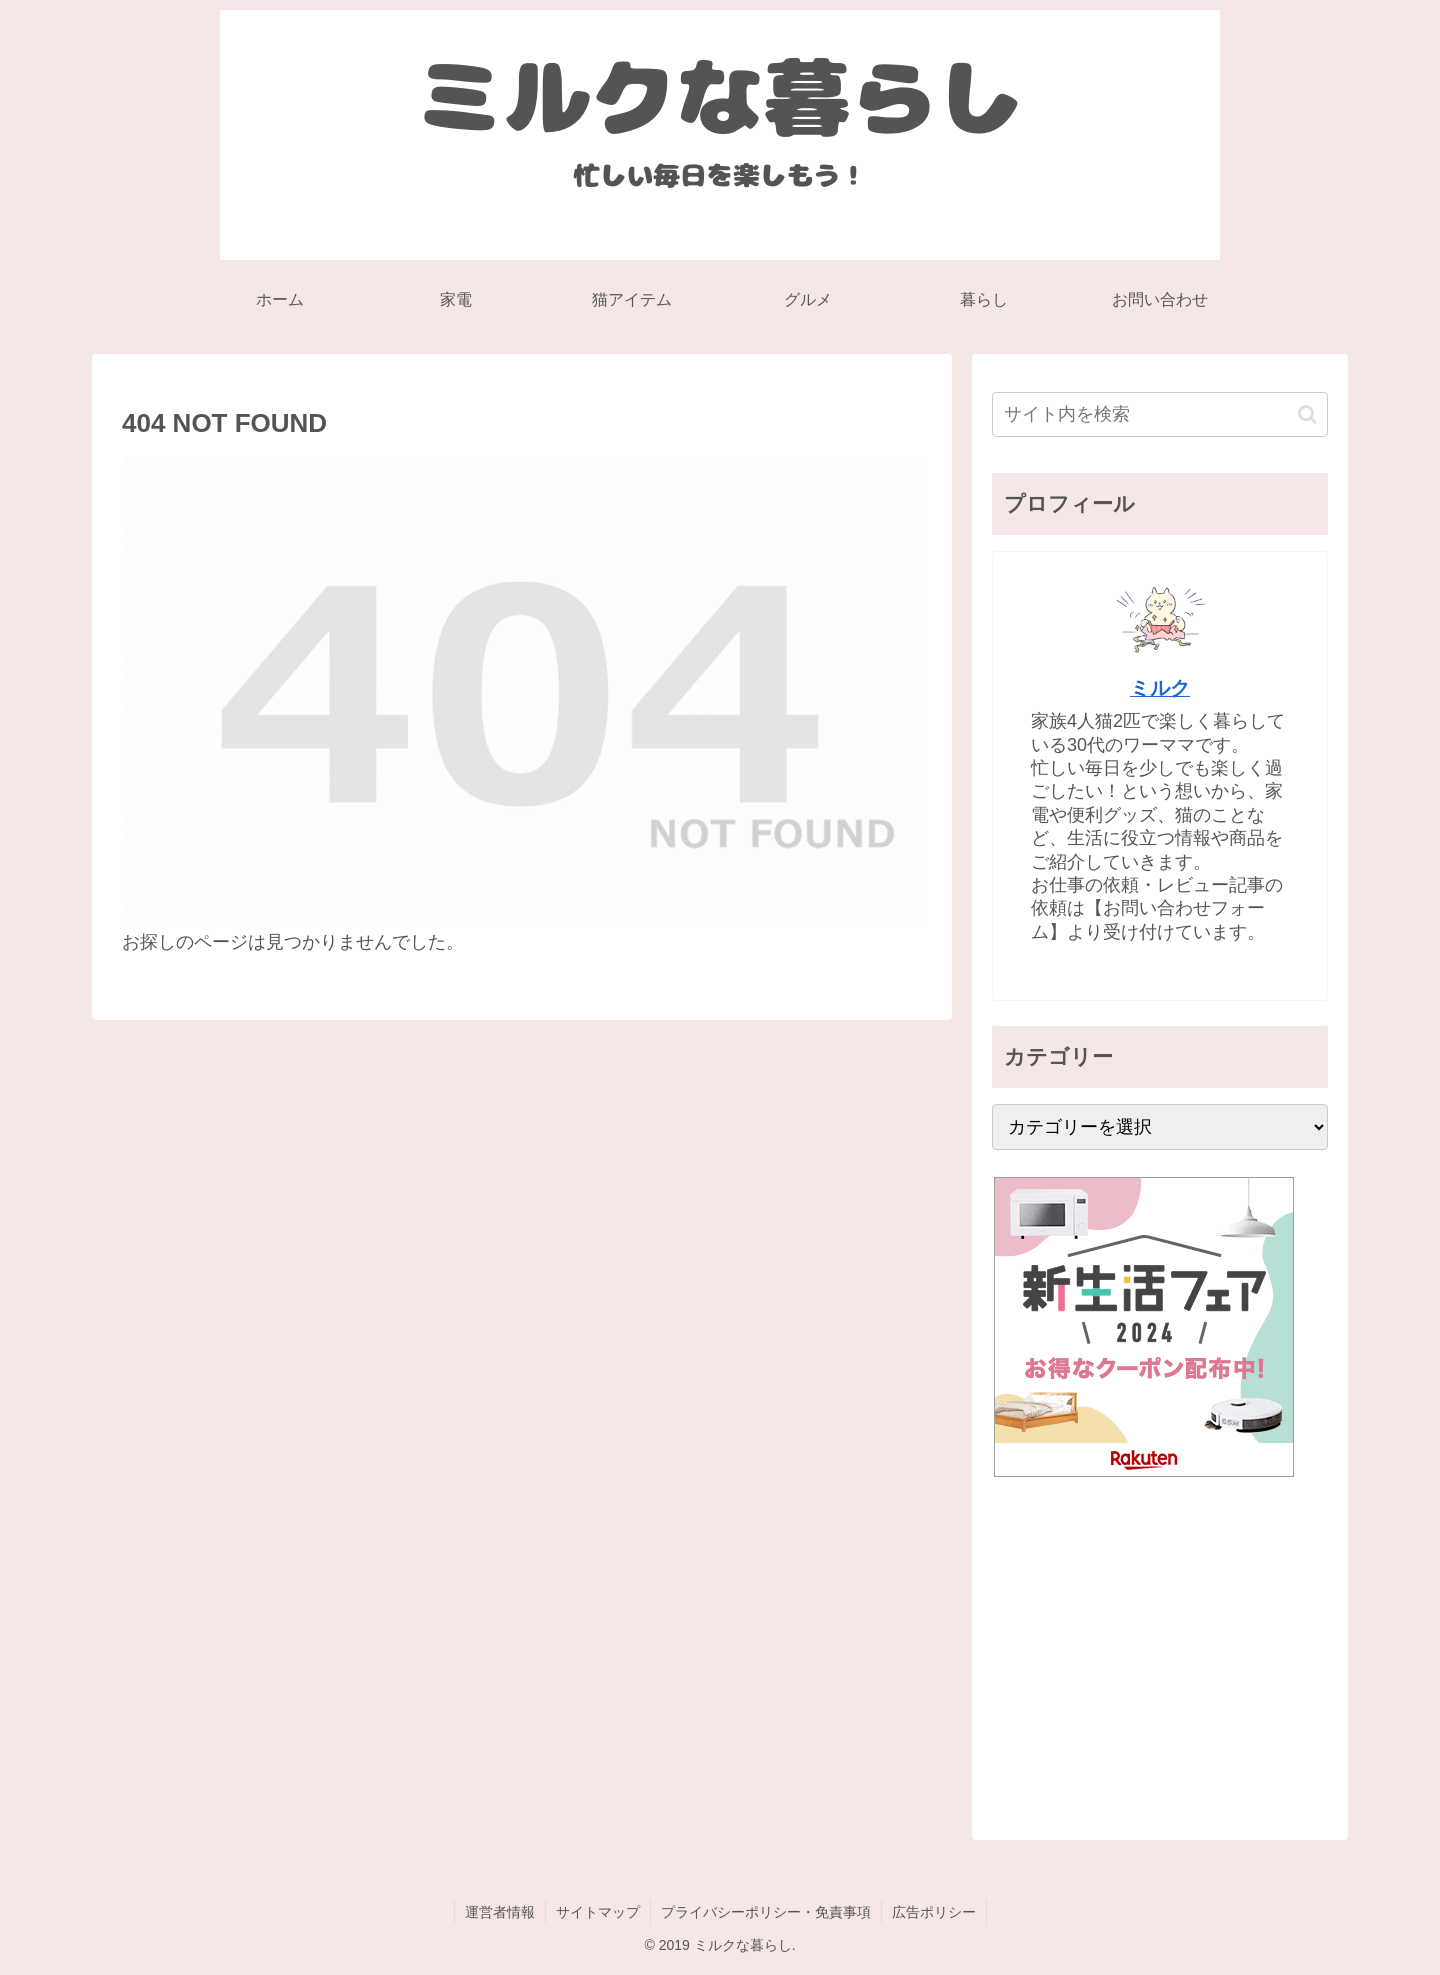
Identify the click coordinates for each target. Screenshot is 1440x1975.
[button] (1307, 414)
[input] (1160, 414)
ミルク (1160, 688)
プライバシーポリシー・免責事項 (766, 1912)
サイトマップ (598, 1912)
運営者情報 (500, 1912)
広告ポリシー (934, 1912)
